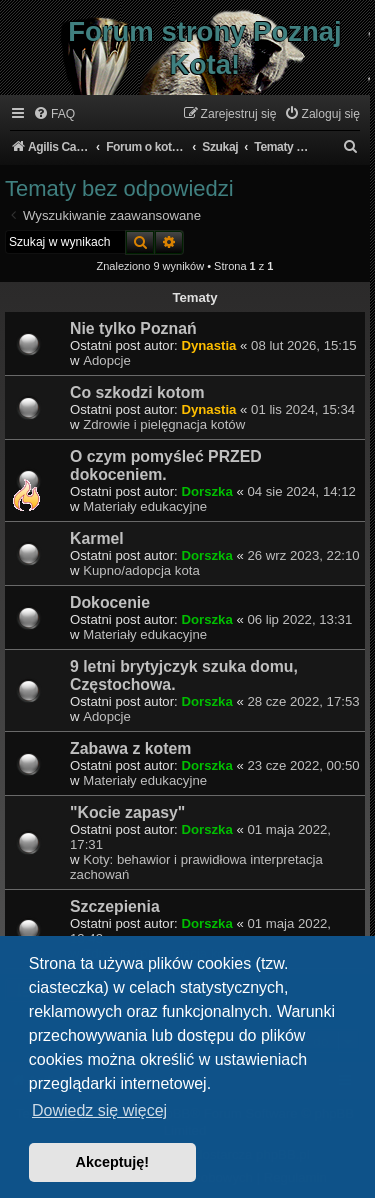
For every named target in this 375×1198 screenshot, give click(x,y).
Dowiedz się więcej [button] (99, 1110)
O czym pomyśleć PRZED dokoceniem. (166, 465)
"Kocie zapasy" (127, 812)
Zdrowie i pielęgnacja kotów (164, 424)
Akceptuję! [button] (113, 1162)
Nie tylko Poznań (133, 328)
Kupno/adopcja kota (141, 570)
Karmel (97, 538)
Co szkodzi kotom (137, 392)
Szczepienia (115, 906)
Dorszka (206, 491)
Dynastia (208, 345)
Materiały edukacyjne (145, 506)
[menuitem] (54, 114)
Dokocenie (110, 602)
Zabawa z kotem (130, 748)
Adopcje (107, 360)
